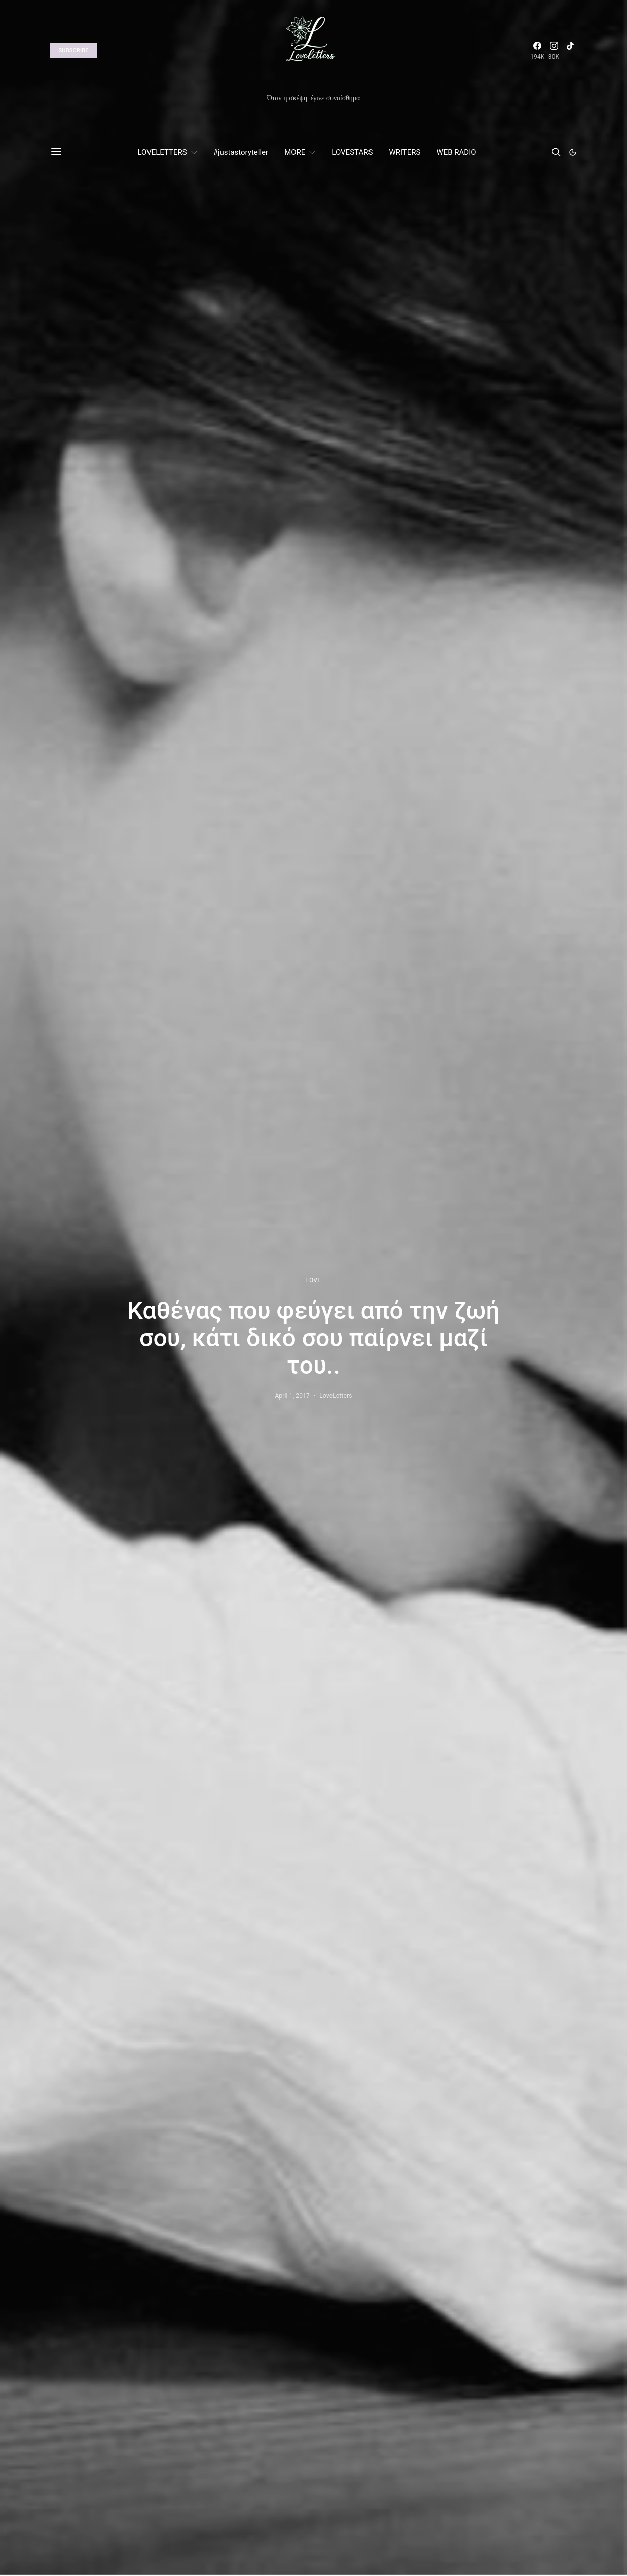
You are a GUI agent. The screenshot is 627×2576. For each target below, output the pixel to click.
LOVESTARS (352, 152)
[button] (573, 152)
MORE (294, 152)
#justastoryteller (240, 152)
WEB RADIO (456, 152)
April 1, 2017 (292, 1396)
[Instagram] (554, 51)
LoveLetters (335, 1396)
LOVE (313, 1280)
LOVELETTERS (162, 152)
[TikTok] (570, 51)
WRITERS (404, 152)
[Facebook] (537, 51)
